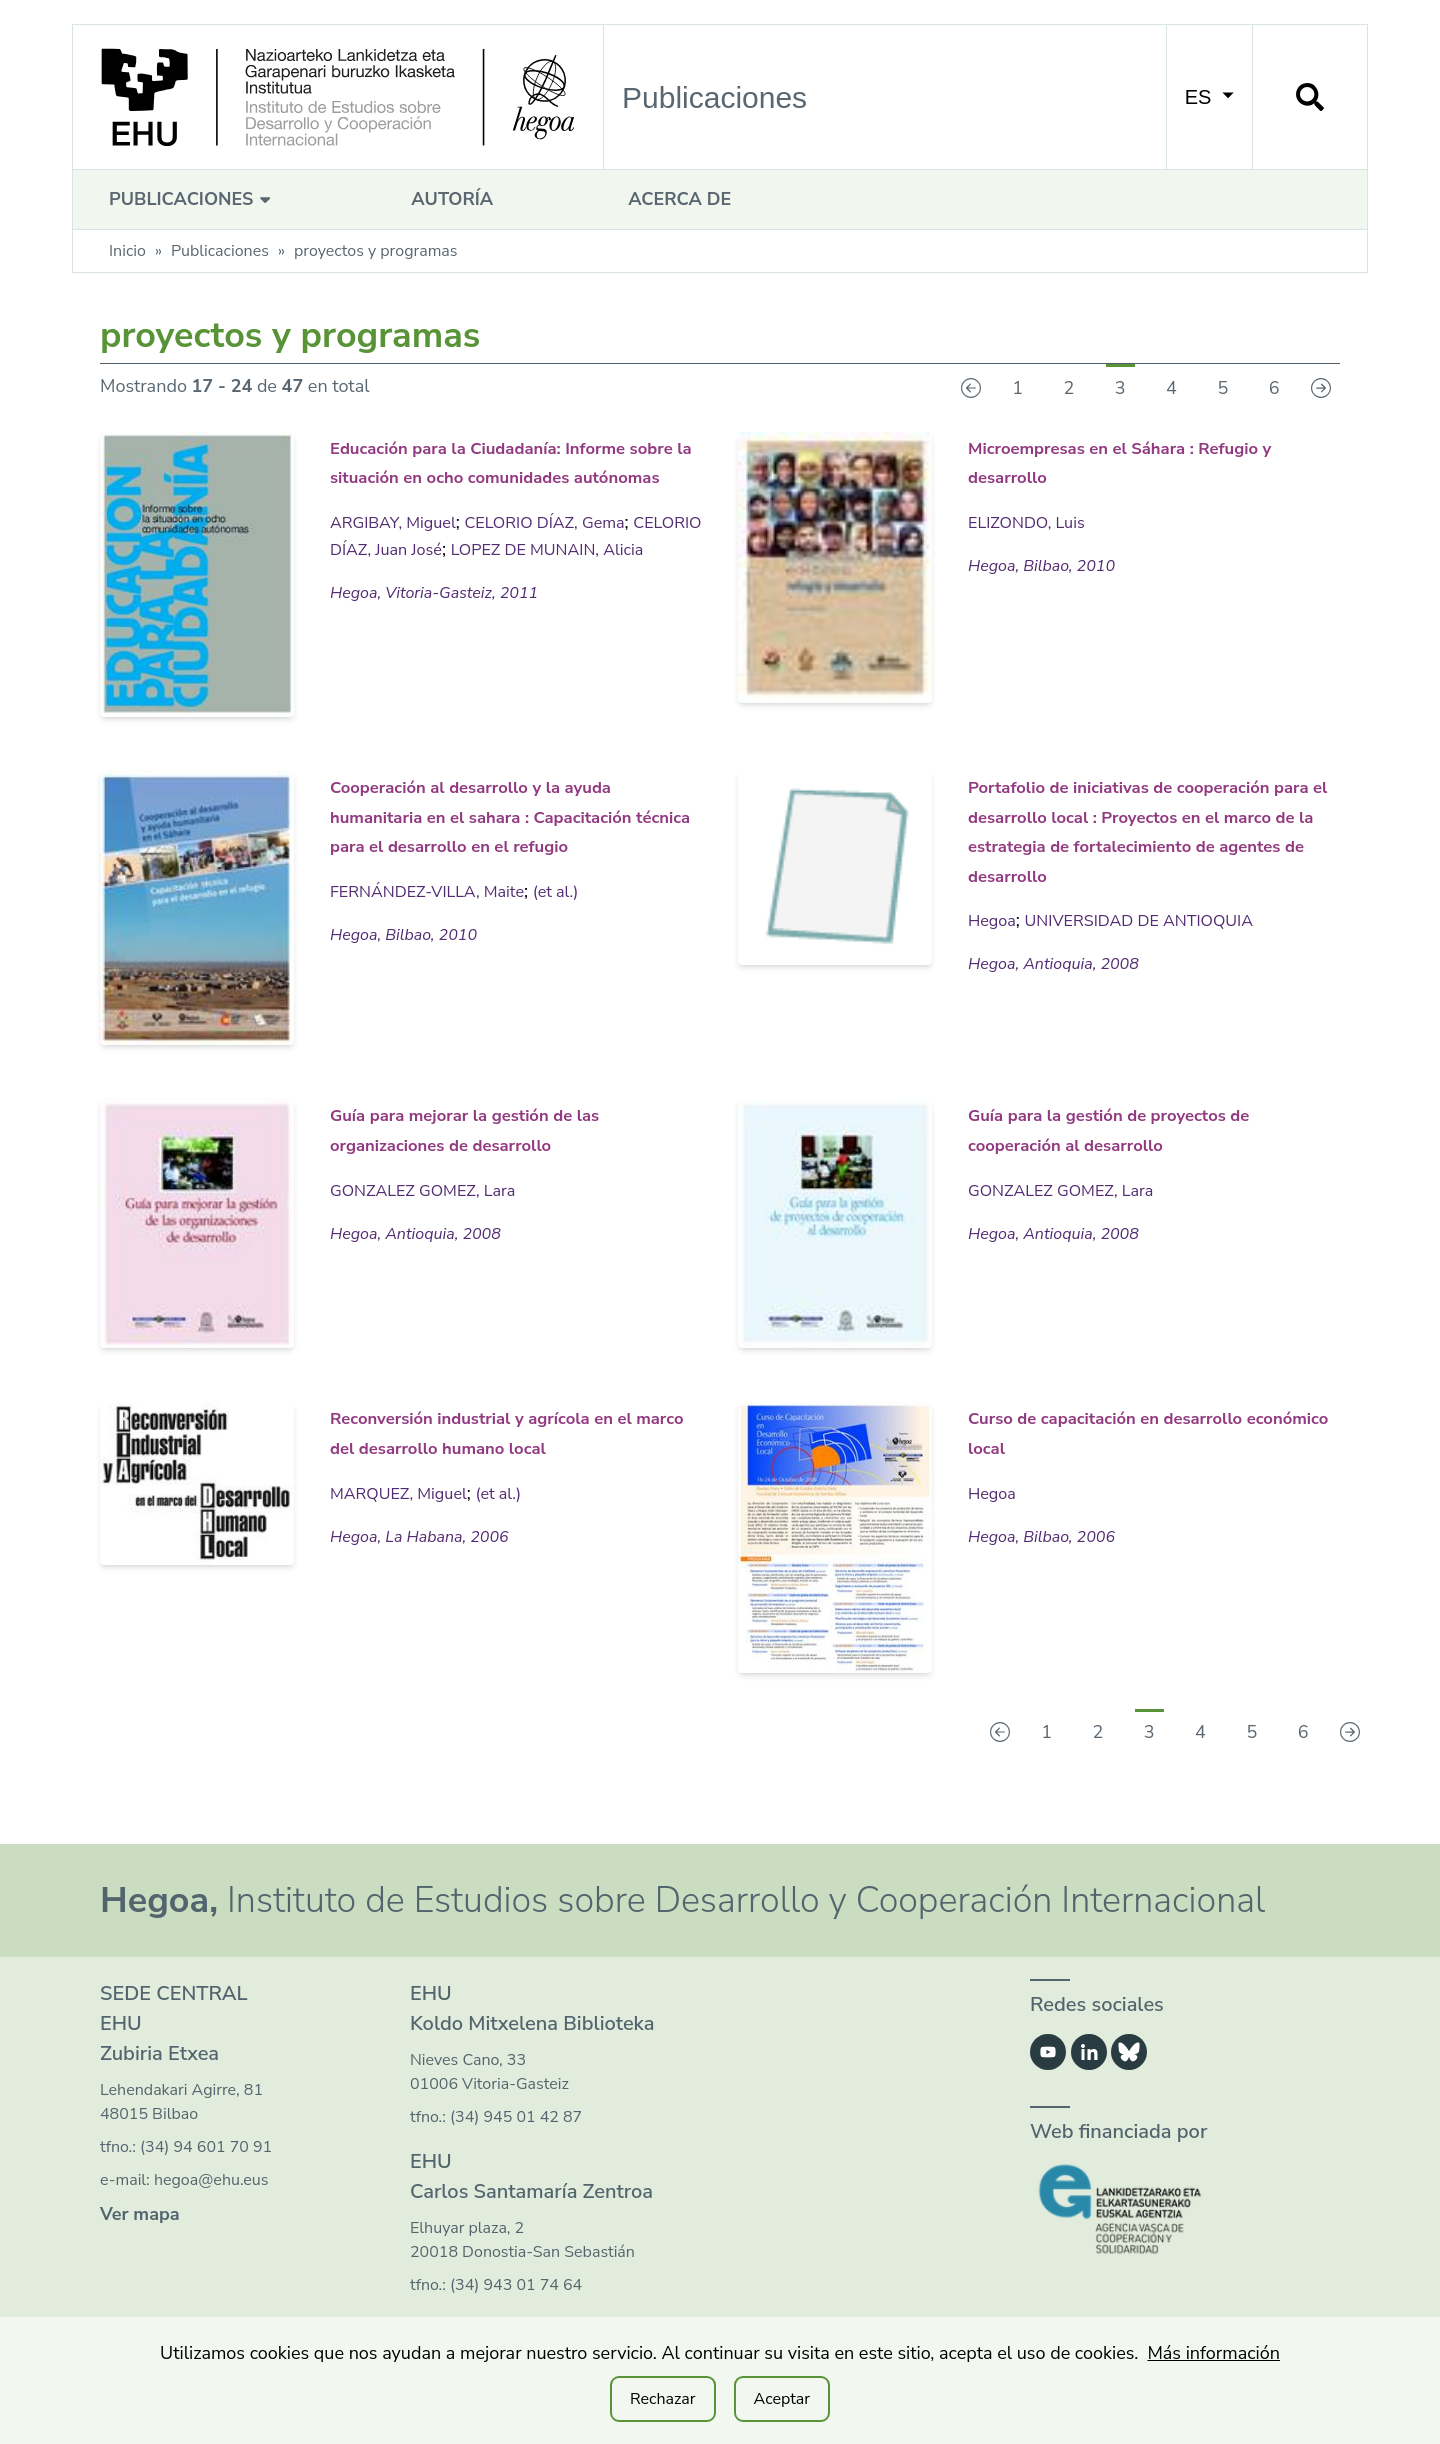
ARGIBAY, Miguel (400, 549)
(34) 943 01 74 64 (516, 2285)
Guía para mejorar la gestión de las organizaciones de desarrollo (509, 1127)
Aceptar (782, 2399)
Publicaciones (192, 199)
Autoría (452, 199)
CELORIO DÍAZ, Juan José (432, 576)
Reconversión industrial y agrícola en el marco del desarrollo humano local (470, 1445)
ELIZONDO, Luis (1033, 520)
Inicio (127, 251)
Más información (1213, 2353)
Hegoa (994, 946)
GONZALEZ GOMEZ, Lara (433, 1188)
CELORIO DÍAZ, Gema (568, 549)
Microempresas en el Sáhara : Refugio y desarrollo (1131, 460)
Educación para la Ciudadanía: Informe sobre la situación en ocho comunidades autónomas (498, 475)
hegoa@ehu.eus (211, 2180)
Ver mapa (140, 2214)
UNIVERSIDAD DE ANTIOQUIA (1157, 946)
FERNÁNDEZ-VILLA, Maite (438, 917)
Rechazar (663, 2399)
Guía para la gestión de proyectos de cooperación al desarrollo (1123, 1142)
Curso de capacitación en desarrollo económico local (1117, 1430)
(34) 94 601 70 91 (206, 2147)
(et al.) (580, 917)
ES (1209, 97)
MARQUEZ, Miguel (406, 1520)
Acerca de (679, 199)
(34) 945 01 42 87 (516, 2117)
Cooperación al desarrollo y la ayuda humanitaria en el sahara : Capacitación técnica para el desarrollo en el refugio (510, 828)
